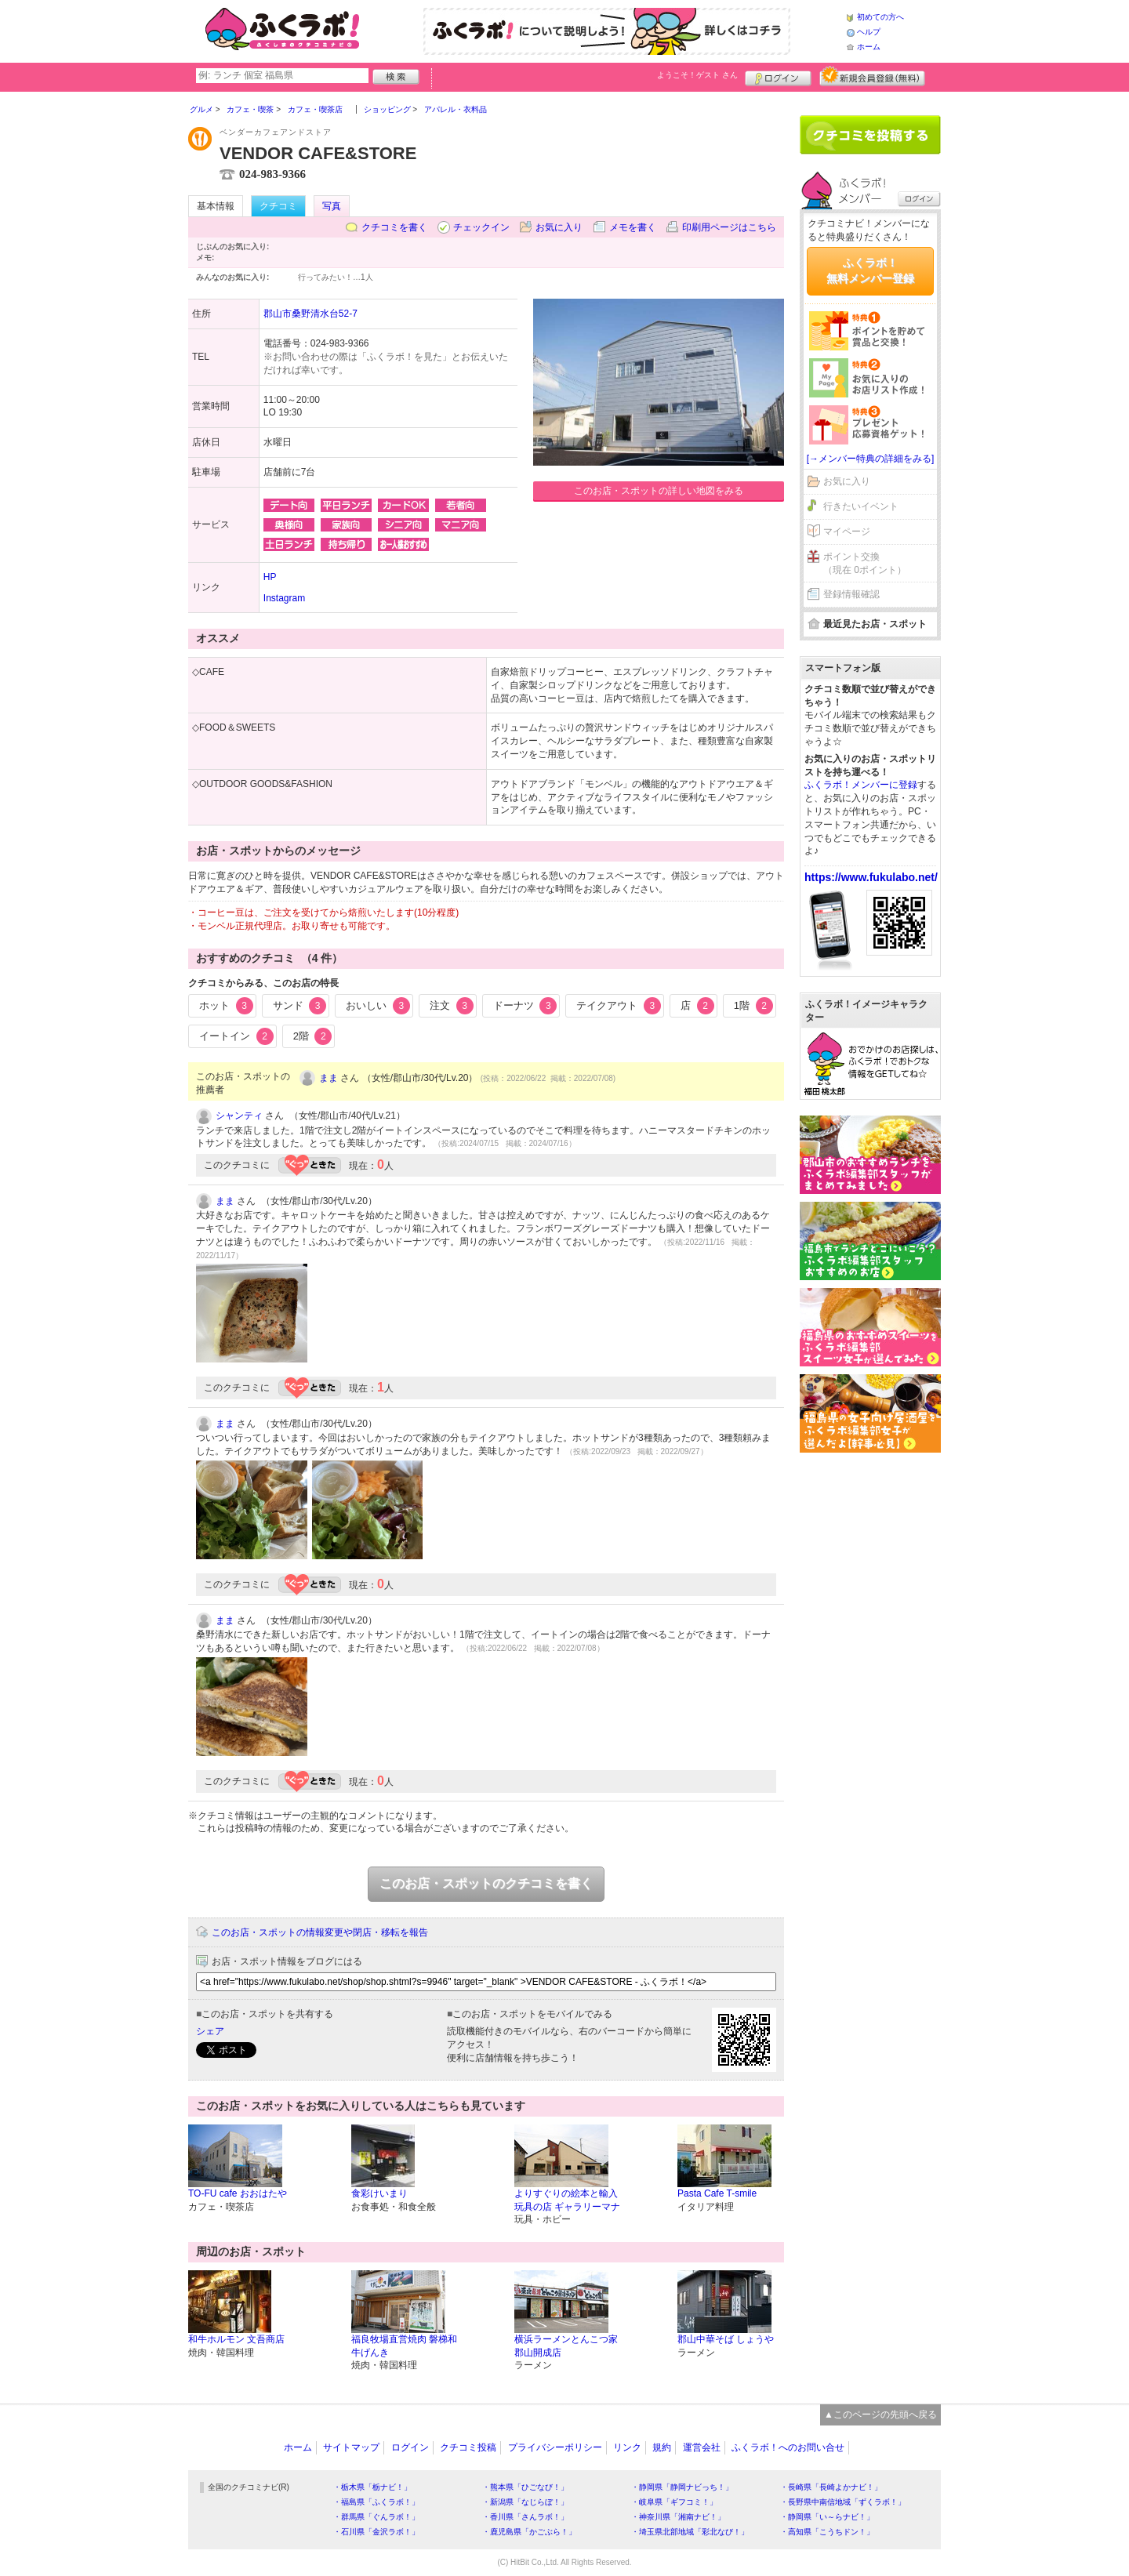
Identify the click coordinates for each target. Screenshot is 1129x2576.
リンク (627, 2447)
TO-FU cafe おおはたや (237, 2193)
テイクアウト (618, 1005)
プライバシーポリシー (555, 2447)
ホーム (868, 46)
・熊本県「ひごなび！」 (525, 2487)
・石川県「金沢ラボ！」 (376, 2531)
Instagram (284, 598)
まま (328, 1077)
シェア (210, 2031)
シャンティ (239, 1115)
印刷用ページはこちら (729, 227)
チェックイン (481, 227)
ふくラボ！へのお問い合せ (787, 2447)
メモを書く (632, 227)
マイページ (846, 531)
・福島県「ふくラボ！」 (376, 2502)
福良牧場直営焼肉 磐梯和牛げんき (404, 2346)
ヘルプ (868, 31)
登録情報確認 (851, 594)
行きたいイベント (860, 506)
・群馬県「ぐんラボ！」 (376, 2517)
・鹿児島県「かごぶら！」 (529, 2531)
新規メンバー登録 (872, 76)
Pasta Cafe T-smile (717, 2193)
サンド (300, 1005)
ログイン (778, 76)
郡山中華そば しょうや (725, 2339)
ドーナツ (525, 1005)
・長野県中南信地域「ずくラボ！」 (843, 2502)
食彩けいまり (379, 2193)
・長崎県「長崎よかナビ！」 (831, 2487)
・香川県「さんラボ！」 (525, 2517)
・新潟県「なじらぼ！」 (525, 2502)
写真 (331, 206)
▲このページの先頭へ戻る (880, 2414)
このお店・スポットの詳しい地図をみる (658, 490)
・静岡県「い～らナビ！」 (827, 2517)
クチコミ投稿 (468, 2447)
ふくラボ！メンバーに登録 (860, 784)
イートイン (236, 1036)
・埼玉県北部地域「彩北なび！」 (690, 2531)
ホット (226, 1005)
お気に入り (559, 227)
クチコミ (278, 206)
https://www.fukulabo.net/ (871, 877)
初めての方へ (880, 17)
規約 (661, 2447)
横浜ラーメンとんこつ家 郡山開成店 (566, 2346)
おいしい (378, 1005)
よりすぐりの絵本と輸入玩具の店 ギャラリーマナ (567, 2200)
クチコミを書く (394, 227)
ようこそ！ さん (697, 75)
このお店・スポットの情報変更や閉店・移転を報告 (320, 1932)
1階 (753, 1005)
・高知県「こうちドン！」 (827, 2531)
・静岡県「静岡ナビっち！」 (682, 2487)
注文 (452, 1005)
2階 (312, 1036)
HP (270, 576)
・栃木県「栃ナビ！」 (372, 2487)
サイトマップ (351, 2447)
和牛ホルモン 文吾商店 (236, 2339)
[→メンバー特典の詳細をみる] (871, 458)
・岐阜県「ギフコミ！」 (674, 2502)
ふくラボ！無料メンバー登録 (870, 270)
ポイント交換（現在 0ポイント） (864, 563)
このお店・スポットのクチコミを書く (486, 1883)
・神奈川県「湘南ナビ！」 (678, 2517)
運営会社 (702, 2447)
